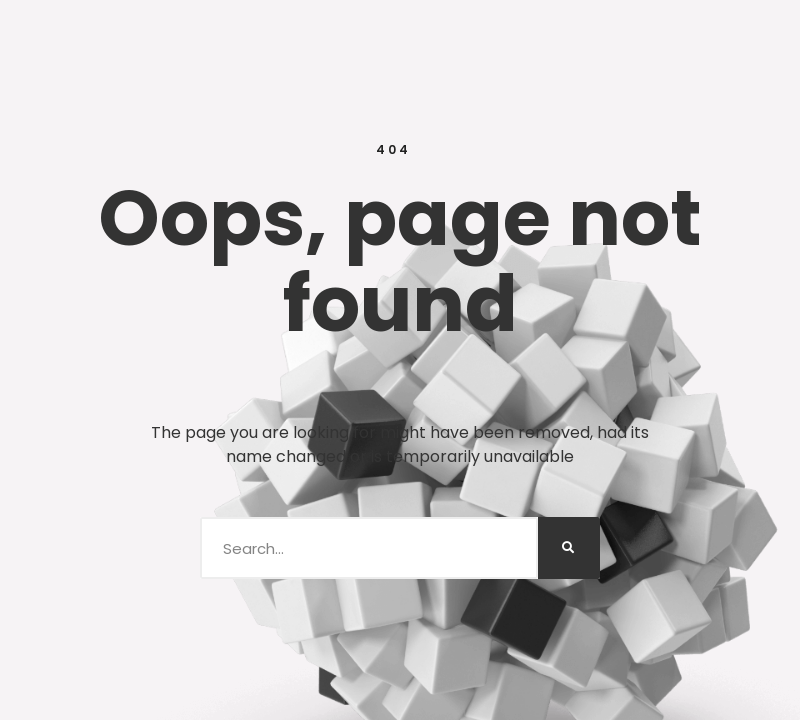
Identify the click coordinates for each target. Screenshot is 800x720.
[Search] (569, 548)
